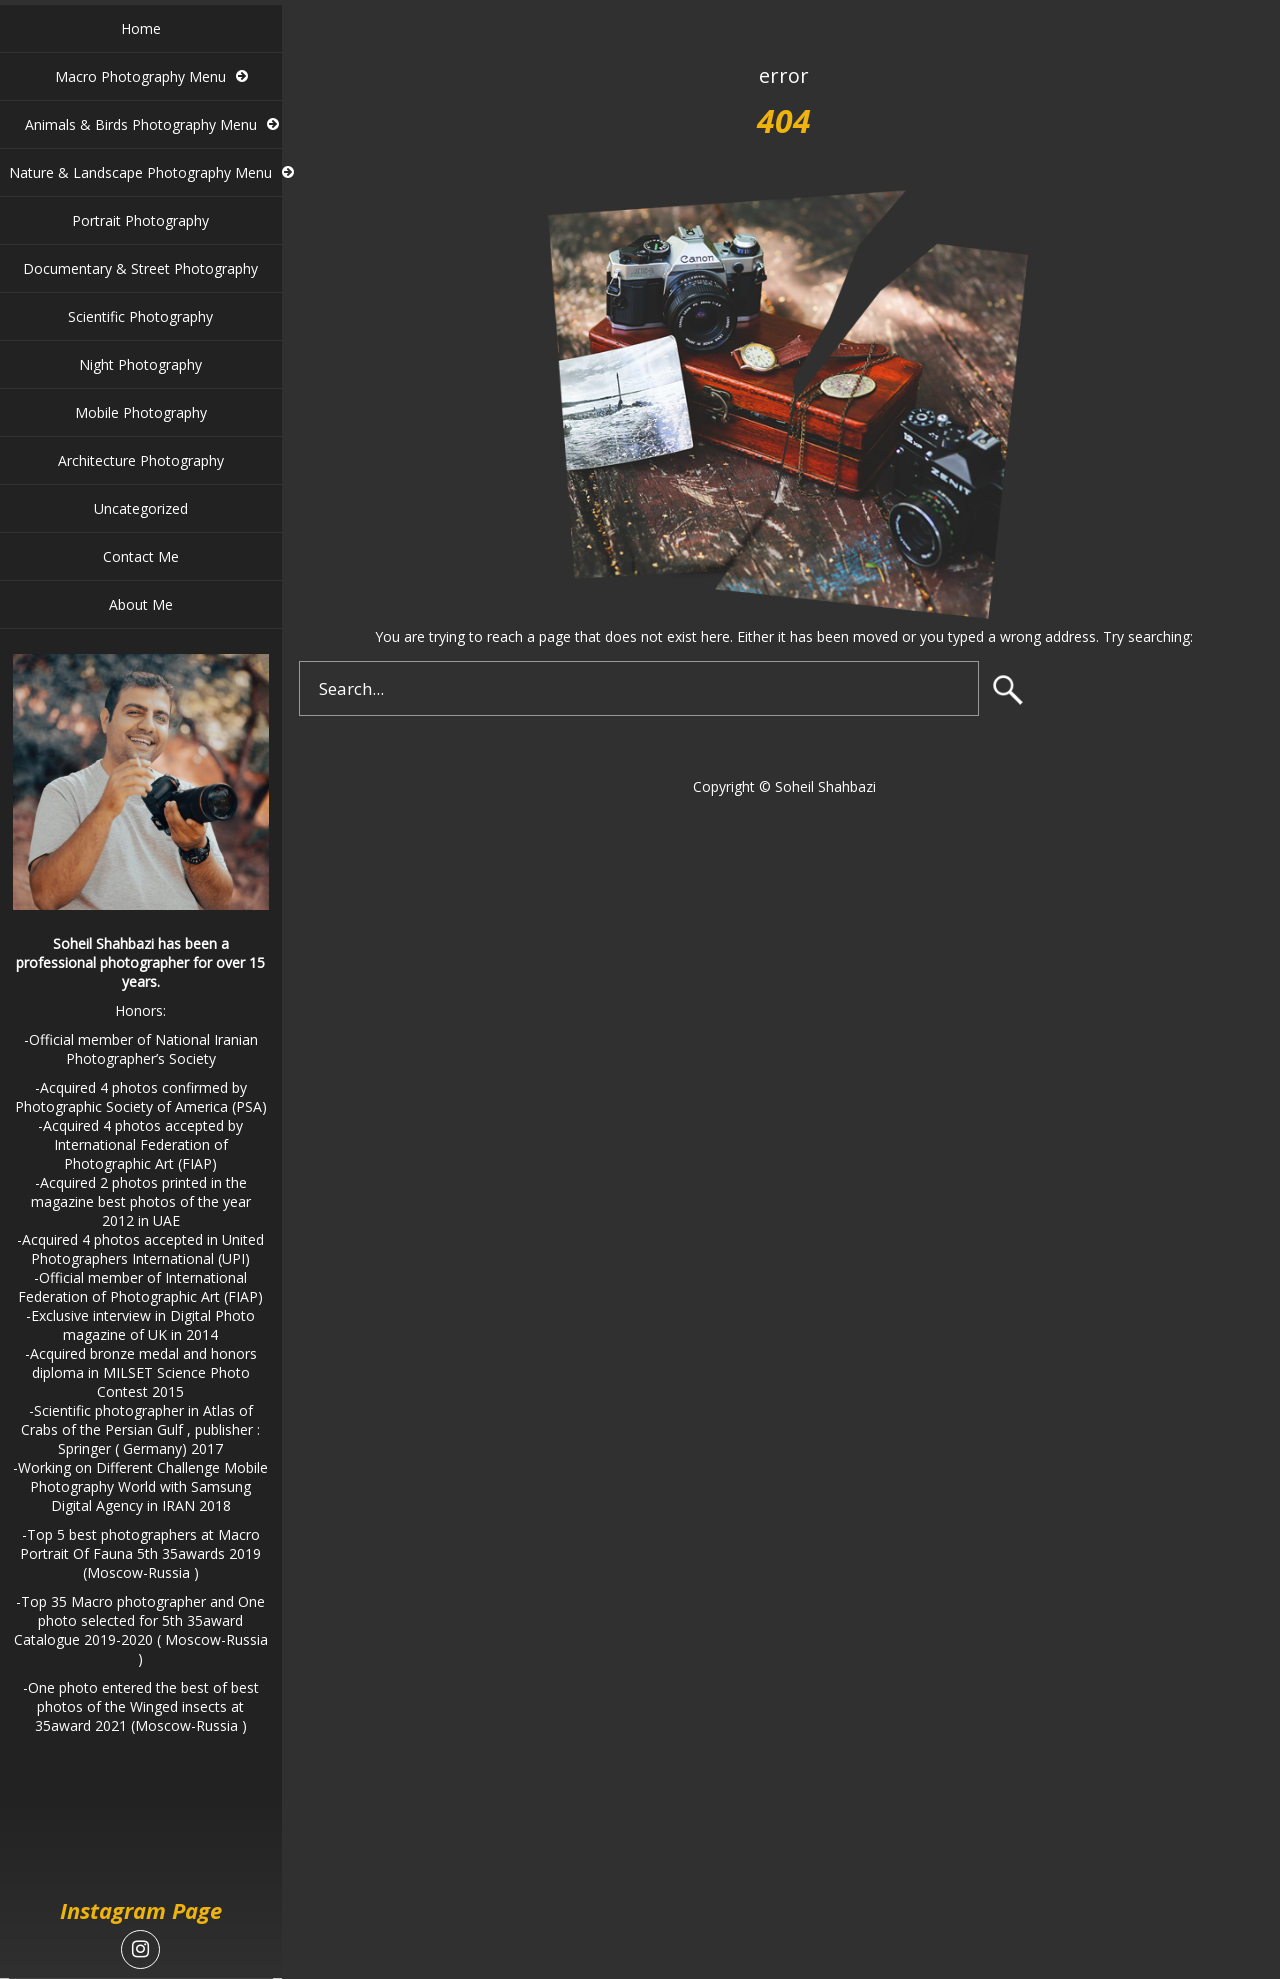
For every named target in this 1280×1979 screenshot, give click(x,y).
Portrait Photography (140, 220)
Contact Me (141, 556)
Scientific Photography (140, 316)
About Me (141, 604)
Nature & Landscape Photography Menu (140, 172)
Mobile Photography (141, 412)
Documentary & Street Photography (140, 268)
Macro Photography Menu (140, 76)
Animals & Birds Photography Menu (141, 124)
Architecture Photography (141, 460)
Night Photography (140, 364)
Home (141, 28)
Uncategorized (141, 508)
